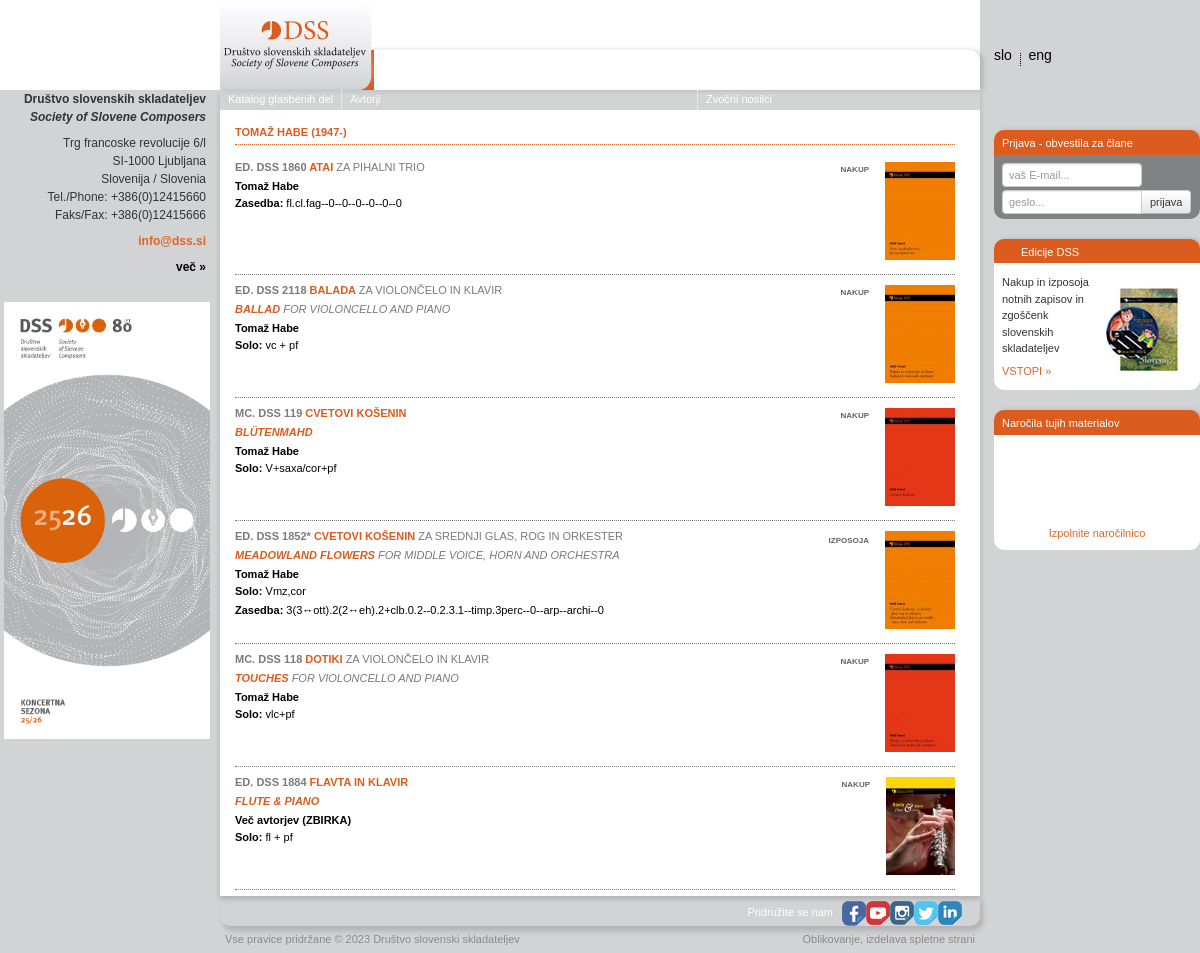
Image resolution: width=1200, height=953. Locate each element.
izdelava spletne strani (920, 939)
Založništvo (508, 73)
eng (1039, 55)
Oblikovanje (831, 939)
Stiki (951, 73)
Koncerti (596, 73)
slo (1003, 55)
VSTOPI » (1026, 371)
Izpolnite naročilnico (1097, 533)
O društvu (416, 73)
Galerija (857, 73)
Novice (792, 73)
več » (191, 267)
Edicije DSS (718, 73)
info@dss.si (172, 241)
